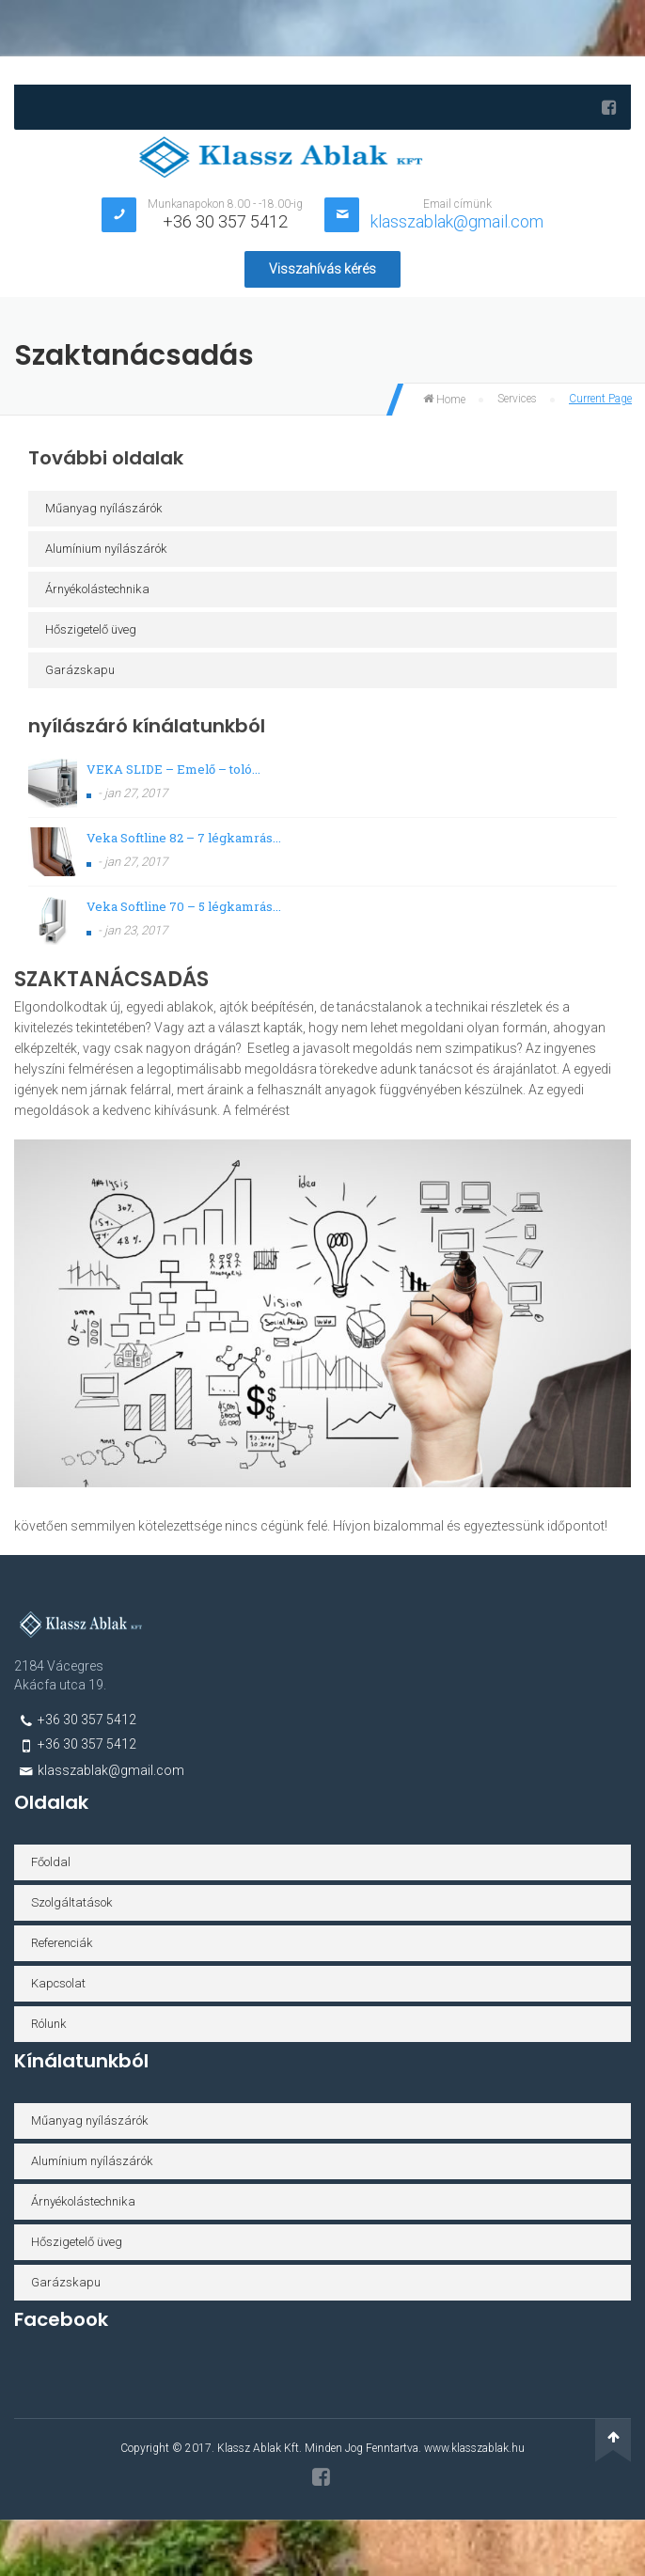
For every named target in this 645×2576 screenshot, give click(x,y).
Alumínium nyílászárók (106, 549)
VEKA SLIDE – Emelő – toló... (173, 769)
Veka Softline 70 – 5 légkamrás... (184, 906)
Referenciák (62, 1943)
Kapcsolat (58, 1983)
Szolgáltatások (72, 1902)
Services (517, 398)
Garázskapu (80, 670)
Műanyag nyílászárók (104, 508)
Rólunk (49, 2024)
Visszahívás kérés (322, 268)
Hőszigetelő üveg (90, 629)
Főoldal (51, 1862)
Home (444, 399)
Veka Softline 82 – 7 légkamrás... (184, 837)
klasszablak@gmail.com (456, 221)
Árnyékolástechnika (97, 589)
